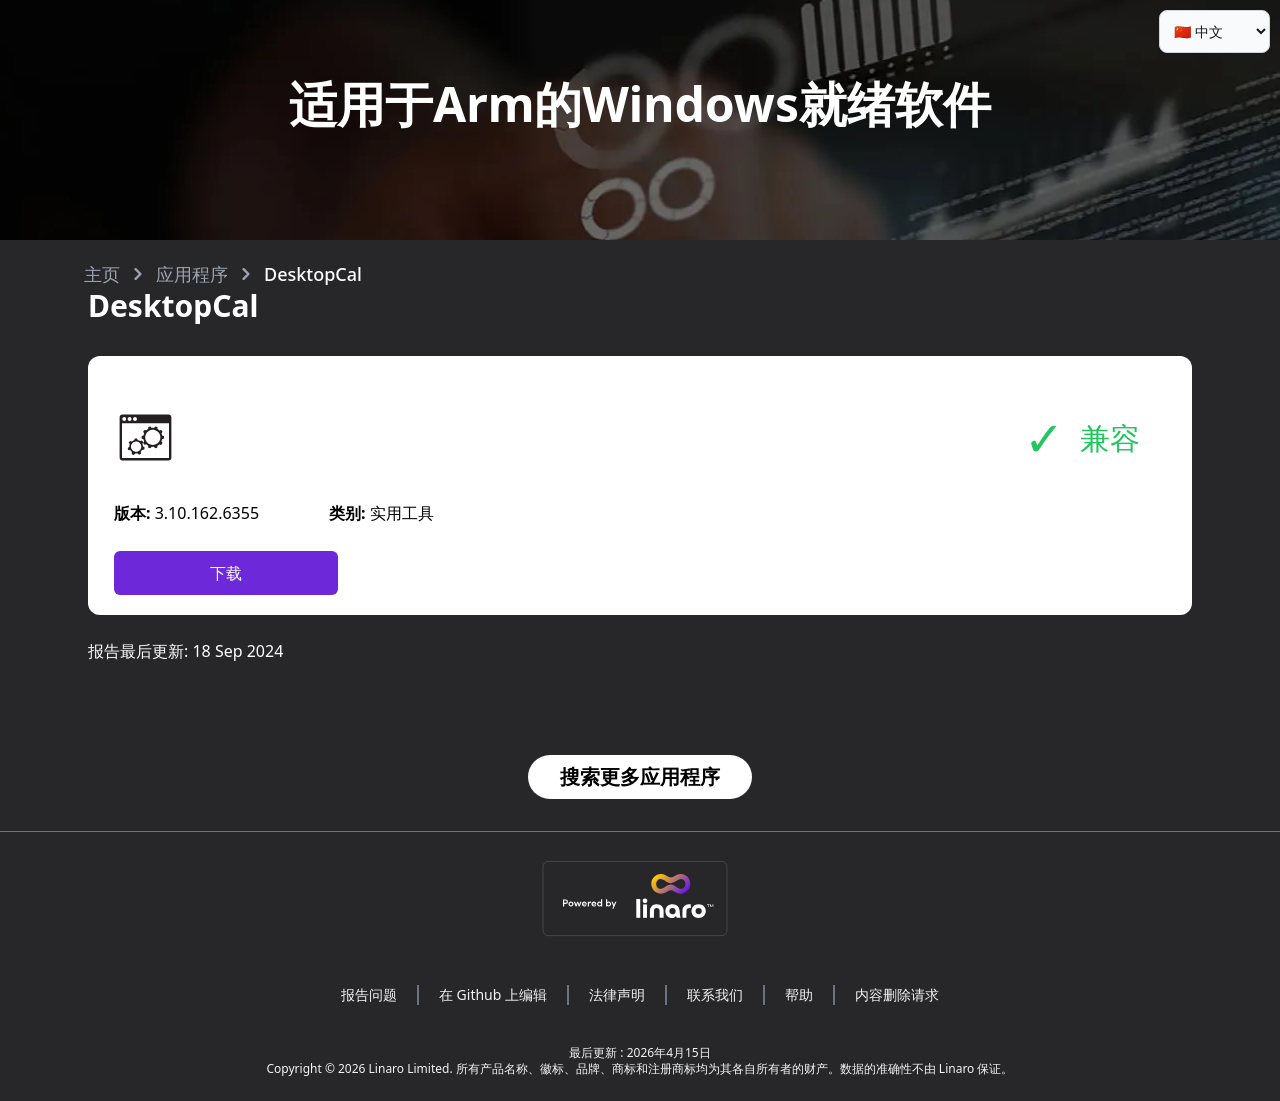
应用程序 (192, 274)
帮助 (799, 994)
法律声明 (617, 994)
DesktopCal (313, 274)
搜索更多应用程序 (640, 776)
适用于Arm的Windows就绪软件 (640, 103)
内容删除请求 (897, 994)
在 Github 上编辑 (493, 994)
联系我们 (715, 994)
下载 (226, 573)
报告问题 (369, 994)
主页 (102, 274)
